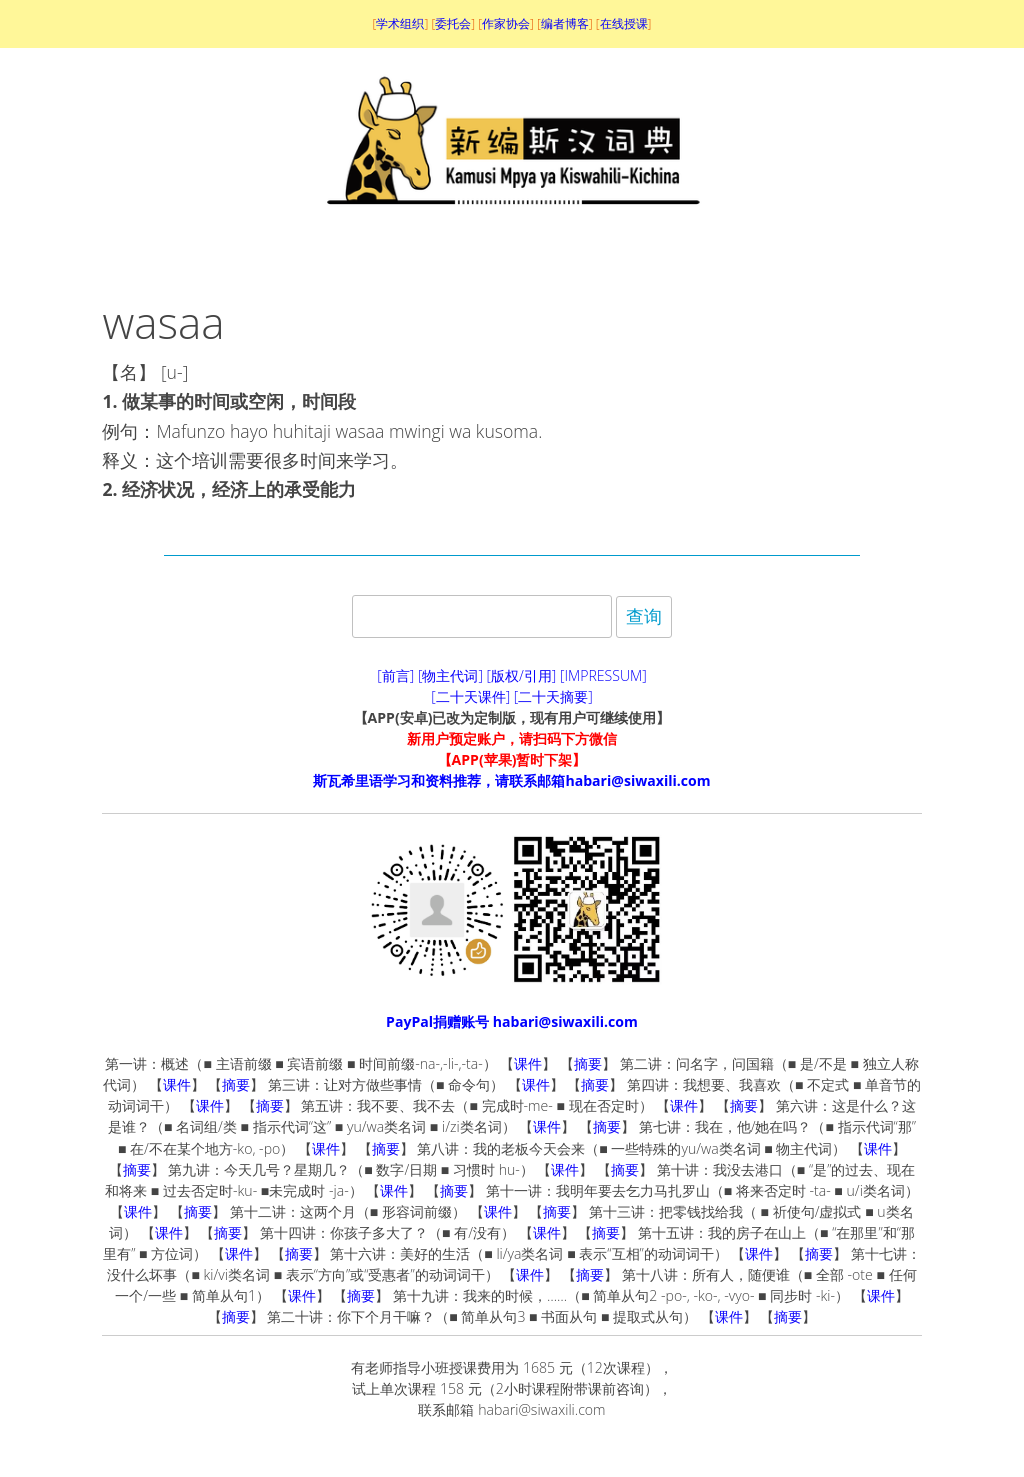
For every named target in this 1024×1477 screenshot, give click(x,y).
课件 (528, 1063)
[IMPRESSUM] (603, 675)
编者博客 (565, 23)
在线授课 (624, 23)
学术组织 (400, 23)
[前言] (395, 675)
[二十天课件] (470, 696)
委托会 (453, 23)
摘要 (588, 1063)
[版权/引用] (522, 675)
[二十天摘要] (553, 696)
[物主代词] (450, 675)
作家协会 (506, 23)
